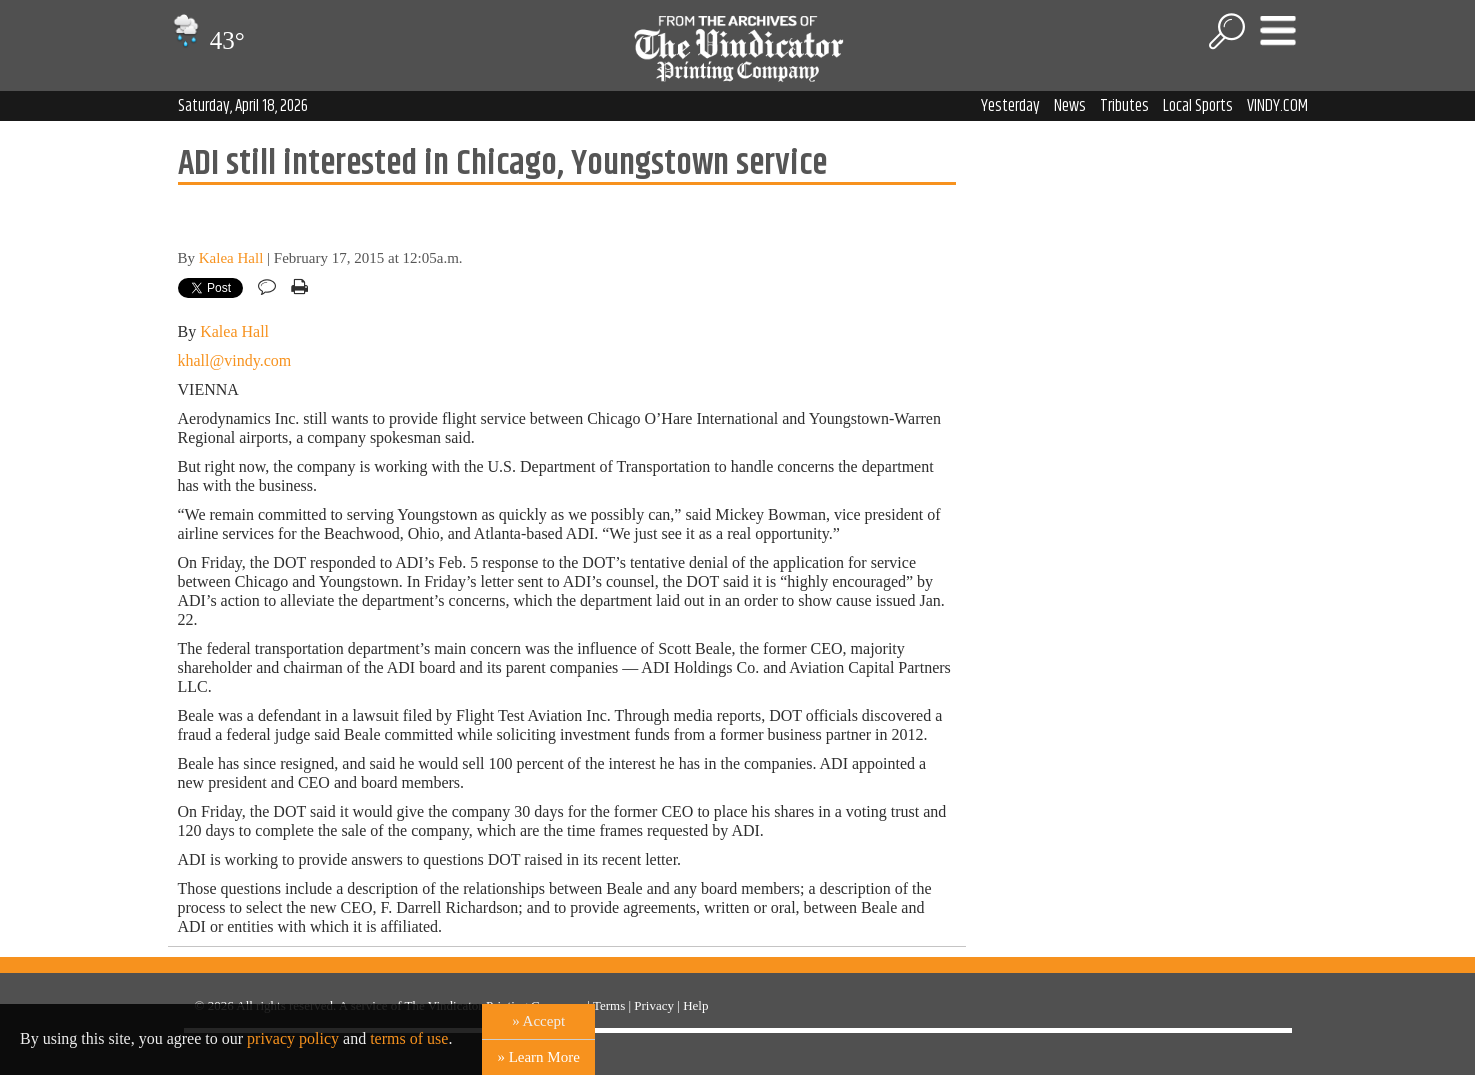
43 (206, 40)
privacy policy (293, 1038)
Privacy (654, 1005)
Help (695, 1005)
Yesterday (1010, 106)
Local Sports (1198, 106)
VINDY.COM (1277, 106)
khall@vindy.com (235, 360)
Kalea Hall (231, 258)
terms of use (409, 1038)
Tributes (1124, 106)
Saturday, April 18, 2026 (243, 106)
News (1070, 106)
